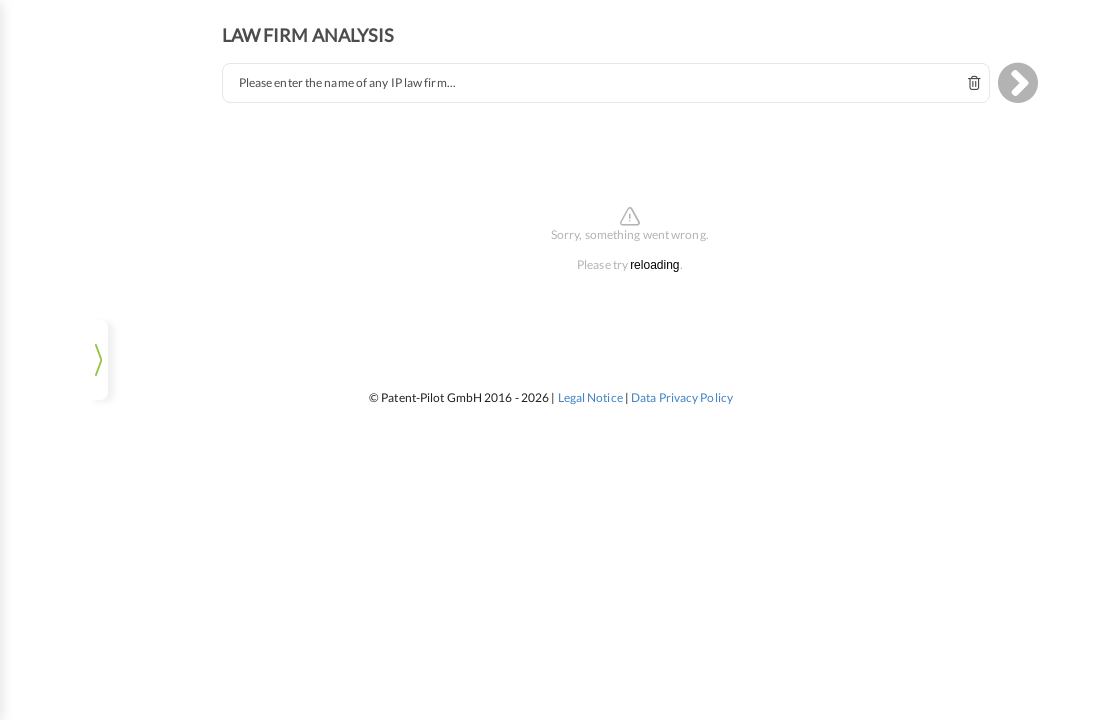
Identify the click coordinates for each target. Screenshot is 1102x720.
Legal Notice (590, 386)
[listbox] (94, 640)
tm (96, 94)
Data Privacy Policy (682, 386)
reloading (675, 254)
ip (46, 94)
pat (146, 94)
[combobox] (627, 72)
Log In (96, 684)
